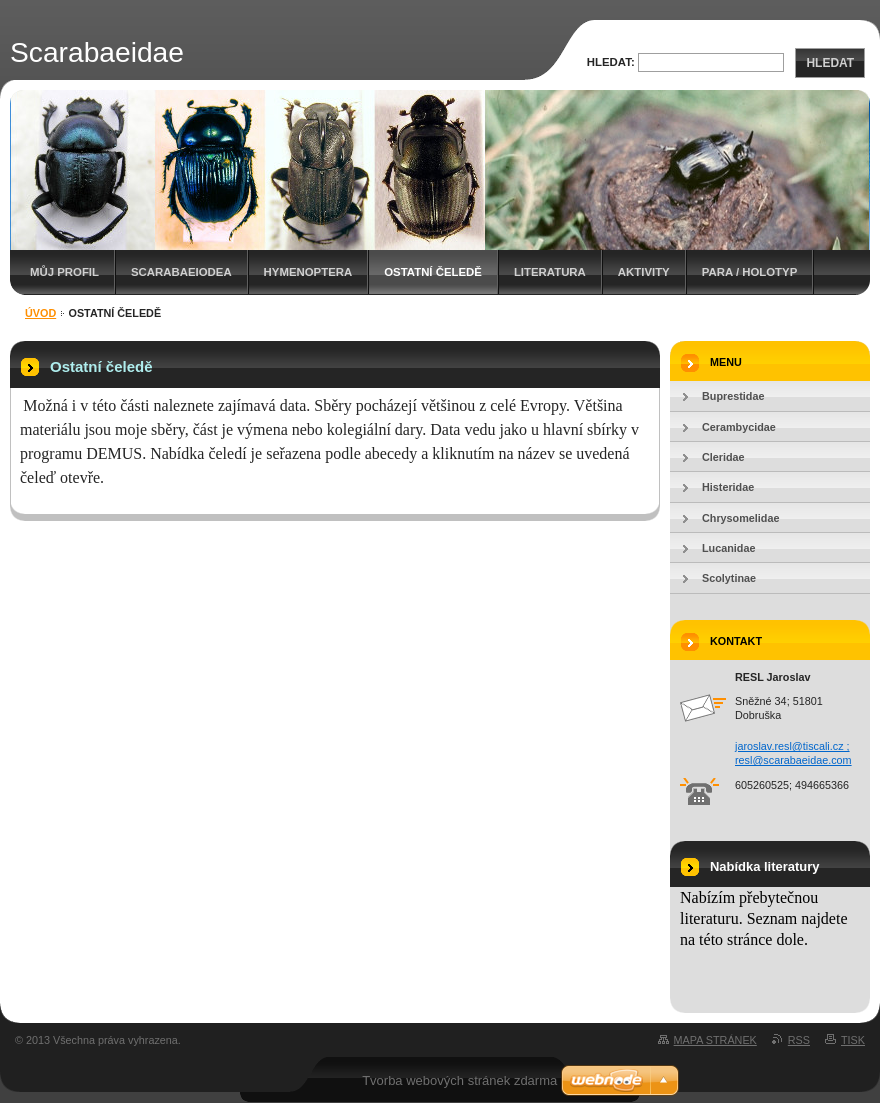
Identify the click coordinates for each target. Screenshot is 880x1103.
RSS (799, 1040)
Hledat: (611, 62)
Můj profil (64, 272)
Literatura (550, 272)
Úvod (40, 313)
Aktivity (644, 272)
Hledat (830, 63)
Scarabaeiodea (181, 272)
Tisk (853, 1040)
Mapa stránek (715, 1040)
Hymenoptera (308, 272)
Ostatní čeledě (433, 272)
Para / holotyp (750, 272)
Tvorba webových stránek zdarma (459, 1080)
